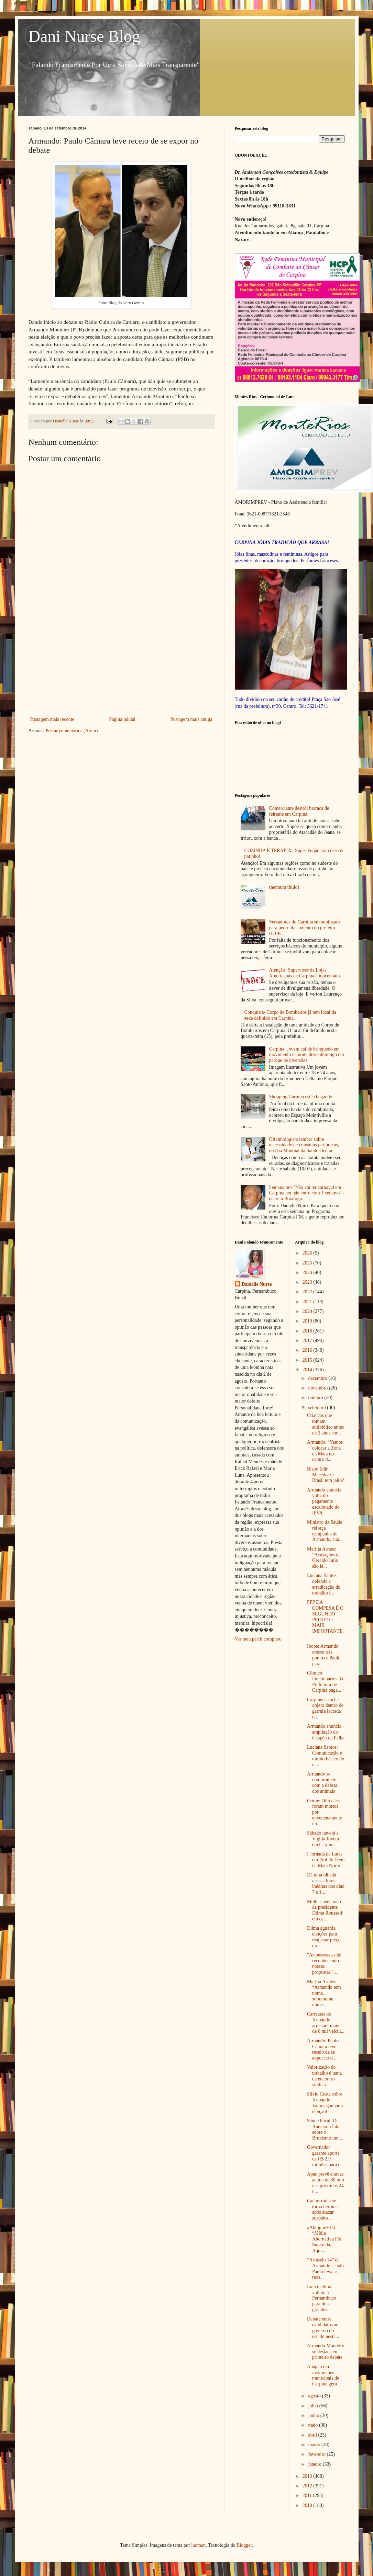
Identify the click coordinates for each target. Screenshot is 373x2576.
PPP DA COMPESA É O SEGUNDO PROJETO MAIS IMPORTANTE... (325, 1619)
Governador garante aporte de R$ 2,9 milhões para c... (325, 2156)
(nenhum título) (284, 887)
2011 (308, 2495)
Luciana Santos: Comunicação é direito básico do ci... (325, 1756)
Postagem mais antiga (191, 719)
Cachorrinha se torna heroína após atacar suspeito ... (322, 2209)
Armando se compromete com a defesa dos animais (322, 1782)
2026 (308, 1253)
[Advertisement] (121, 663)
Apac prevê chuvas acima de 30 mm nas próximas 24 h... (325, 2182)
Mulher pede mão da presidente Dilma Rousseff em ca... (324, 1910)
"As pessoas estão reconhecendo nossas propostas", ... (324, 1963)
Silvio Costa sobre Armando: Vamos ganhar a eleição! (325, 2102)
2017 (308, 1340)
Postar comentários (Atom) (72, 730)
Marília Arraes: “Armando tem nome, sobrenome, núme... (324, 1993)
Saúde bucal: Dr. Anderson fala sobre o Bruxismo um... (324, 2129)
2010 (308, 2505)
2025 (308, 1263)
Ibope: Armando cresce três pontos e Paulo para (323, 1655)
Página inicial (122, 719)
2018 (308, 1331)
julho (313, 2405)
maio (313, 2425)
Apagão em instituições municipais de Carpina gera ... (324, 2375)
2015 (308, 1360)
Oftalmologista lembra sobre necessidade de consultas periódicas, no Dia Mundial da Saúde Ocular (304, 1145)
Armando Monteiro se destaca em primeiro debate (325, 2351)
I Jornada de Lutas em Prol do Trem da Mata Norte (326, 1859)
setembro (317, 1407)
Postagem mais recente (52, 719)
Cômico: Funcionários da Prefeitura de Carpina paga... (325, 1681)
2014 (308, 1369)
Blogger (244, 2545)
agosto (315, 2395)
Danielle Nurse (257, 1284)
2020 (308, 1311)
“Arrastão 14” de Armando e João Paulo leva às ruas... (325, 2268)
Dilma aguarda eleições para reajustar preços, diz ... (325, 1937)
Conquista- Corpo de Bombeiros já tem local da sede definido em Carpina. (290, 1015)
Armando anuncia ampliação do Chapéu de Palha (325, 1732)
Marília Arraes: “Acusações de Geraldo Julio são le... (324, 1557)
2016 (308, 1350)
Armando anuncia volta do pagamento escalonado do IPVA (324, 1501)
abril (313, 2435)
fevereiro (317, 2454)
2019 (308, 1321)
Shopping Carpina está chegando (300, 1096)
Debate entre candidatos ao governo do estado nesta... (323, 2327)
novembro (318, 1388)
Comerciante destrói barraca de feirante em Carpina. (299, 811)
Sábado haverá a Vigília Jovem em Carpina (323, 1838)
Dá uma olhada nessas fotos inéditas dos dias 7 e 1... (325, 1883)
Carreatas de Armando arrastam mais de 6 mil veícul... (325, 2022)
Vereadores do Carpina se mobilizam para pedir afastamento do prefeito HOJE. (304, 927)
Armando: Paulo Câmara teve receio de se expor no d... (323, 2049)
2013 (308, 2476)
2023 (308, 1282)
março (314, 2444)
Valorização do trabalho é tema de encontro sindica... (324, 2076)
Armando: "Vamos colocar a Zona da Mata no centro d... (325, 1451)
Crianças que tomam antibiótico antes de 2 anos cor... (325, 1424)
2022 (308, 1291)
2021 (308, 1301)
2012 (308, 2485)
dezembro (318, 1378)
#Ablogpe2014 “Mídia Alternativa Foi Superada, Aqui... (324, 2239)
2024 (308, 1272)
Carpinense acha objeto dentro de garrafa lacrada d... (325, 1708)
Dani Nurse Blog (84, 36)
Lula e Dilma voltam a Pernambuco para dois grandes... (321, 2298)
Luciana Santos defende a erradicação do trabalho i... (323, 1584)
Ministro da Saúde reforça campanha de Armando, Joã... (325, 1531)
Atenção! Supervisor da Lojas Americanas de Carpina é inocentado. (305, 972)
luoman (198, 2545)
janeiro (315, 2464)
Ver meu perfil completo (258, 1639)
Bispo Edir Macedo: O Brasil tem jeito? (325, 1474)
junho (314, 2415)
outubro (316, 1397)
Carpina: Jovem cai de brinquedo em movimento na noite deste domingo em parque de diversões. (306, 1054)
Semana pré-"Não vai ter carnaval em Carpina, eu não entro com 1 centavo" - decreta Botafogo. (307, 1193)
